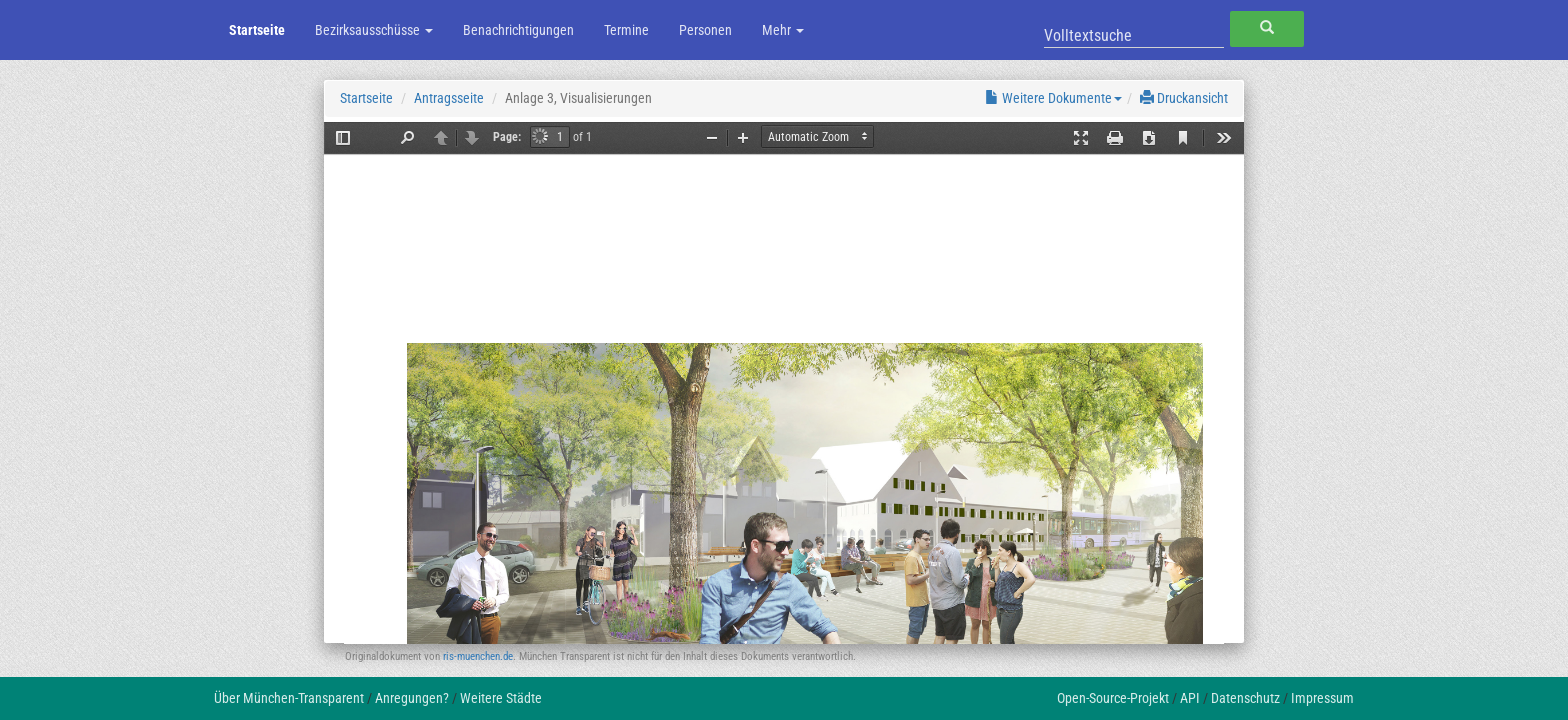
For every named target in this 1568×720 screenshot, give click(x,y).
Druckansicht (1184, 98)
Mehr (783, 30)
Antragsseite (449, 98)
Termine (626, 30)
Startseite (257, 30)
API (1190, 698)
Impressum (1322, 698)
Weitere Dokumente (1053, 98)
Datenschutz (1245, 698)
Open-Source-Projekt (1113, 698)
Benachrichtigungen (518, 30)
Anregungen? (412, 698)
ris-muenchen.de (478, 656)
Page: (507, 137)
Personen (705, 30)
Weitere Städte (501, 698)
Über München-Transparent (289, 698)
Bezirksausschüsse (374, 30)
